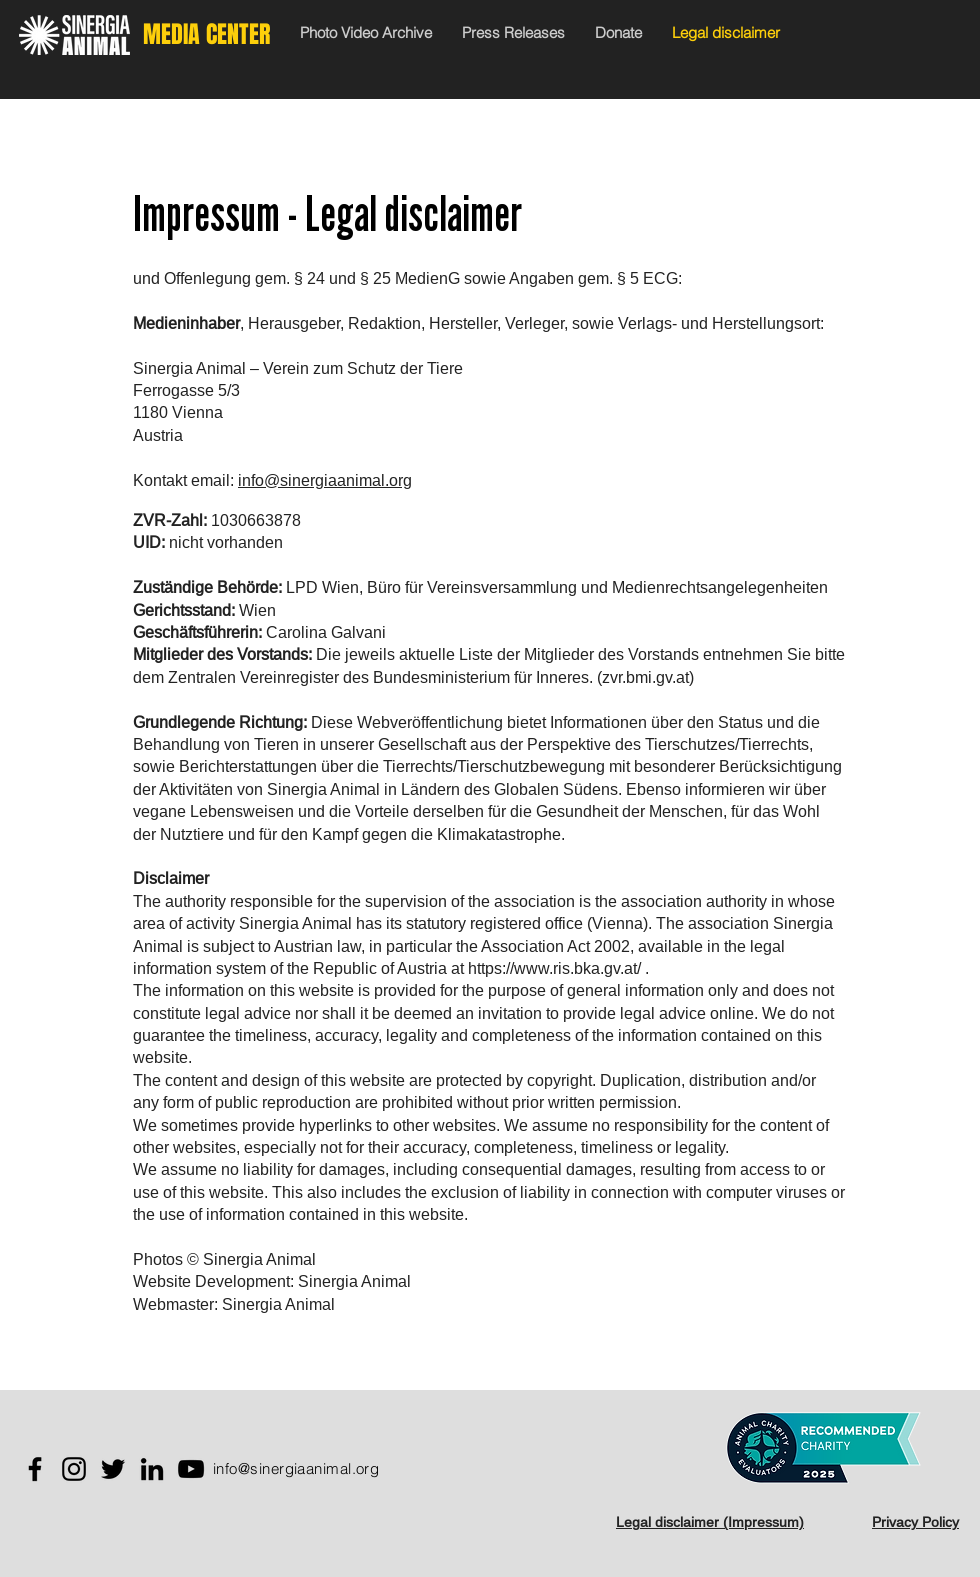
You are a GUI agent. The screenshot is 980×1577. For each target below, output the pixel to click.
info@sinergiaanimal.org (325, 480)
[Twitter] (113, 1469)
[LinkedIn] (152, 1469)
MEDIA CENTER (206, 34)
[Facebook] (35, 1469)
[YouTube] (191, 1469)
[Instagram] (74, 1469)
